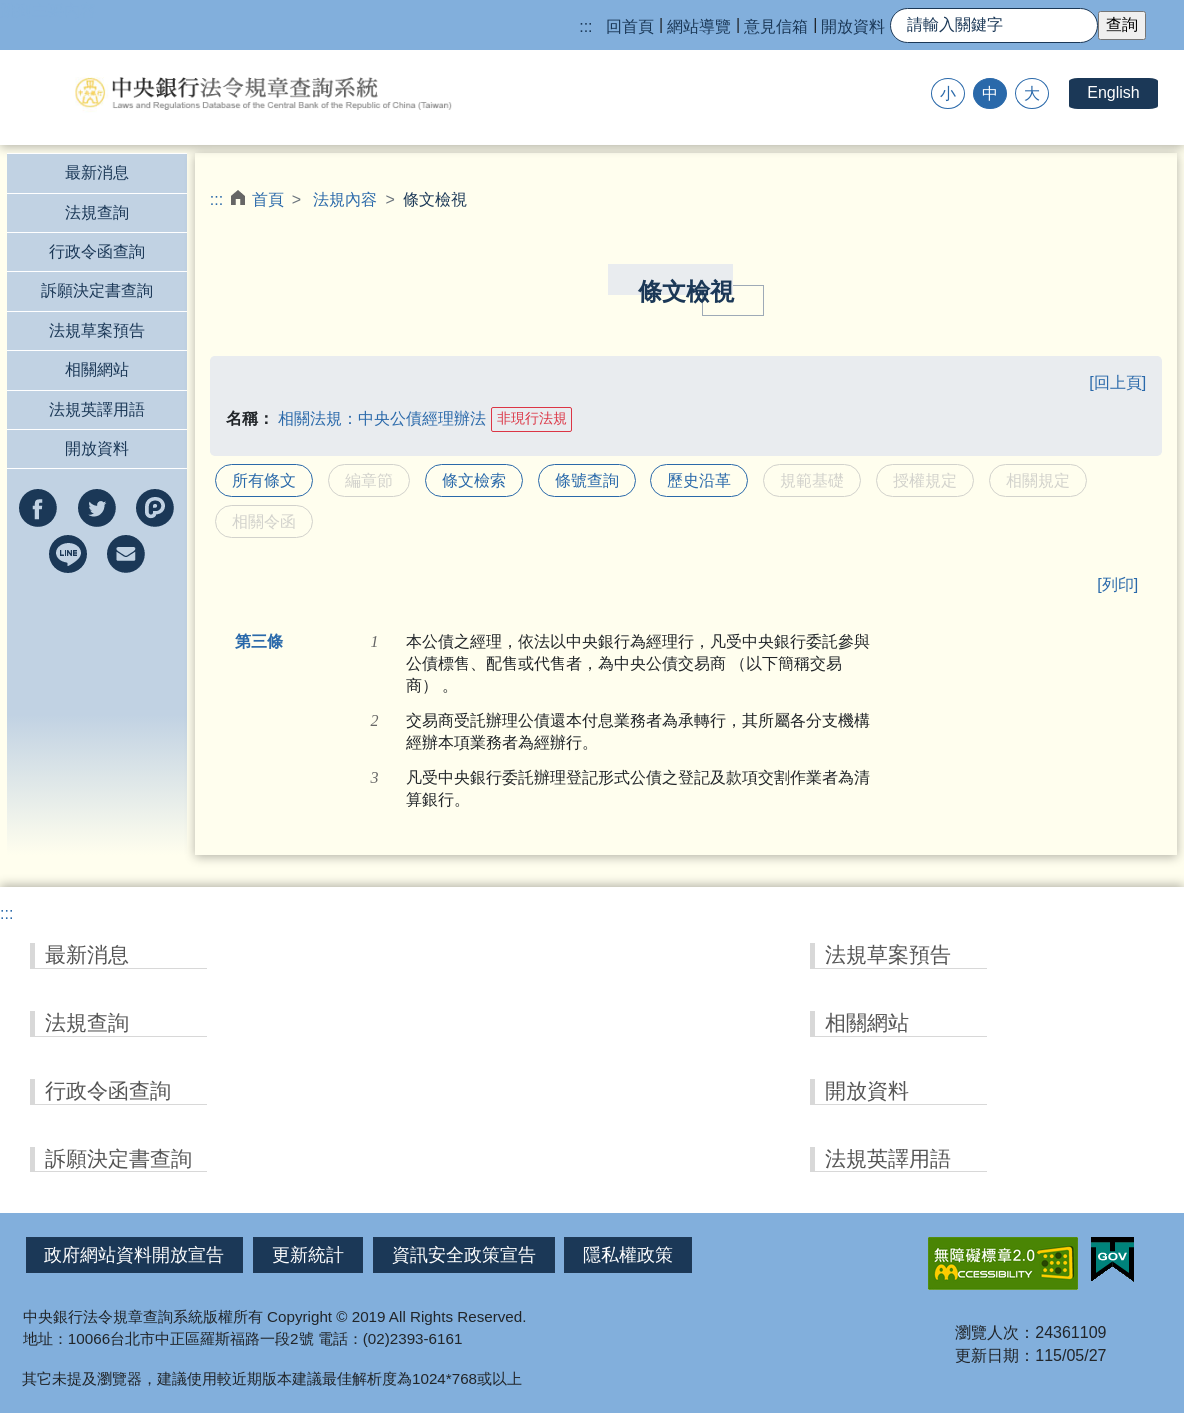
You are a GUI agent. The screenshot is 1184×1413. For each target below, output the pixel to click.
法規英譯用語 (97, 409)
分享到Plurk (155, 508)
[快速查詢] (994, 25)
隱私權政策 (628, 1255)
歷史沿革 (699, 480)
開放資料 (853, 26)
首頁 (268, 199)
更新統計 (308, 1255)
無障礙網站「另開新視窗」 (1003, 1263)
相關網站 (97, 369)
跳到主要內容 (48, 10)
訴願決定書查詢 (97, 290)
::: (585, 26)
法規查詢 (97, 212)
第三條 (259, 641)
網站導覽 (699, 26)
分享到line (68, 554)
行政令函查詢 (97, 251)
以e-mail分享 (126, 554)
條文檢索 (474, 480)
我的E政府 (1112, 1260)
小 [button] (948, 93)
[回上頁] (1117, 382)
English (1113, 92)
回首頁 (630, 26)
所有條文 (264, 480)
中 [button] (990, 93)
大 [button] (1032, 93)
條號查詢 (587, 480)
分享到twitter (97, 508)
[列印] (1117, 584)
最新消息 (97, 172)
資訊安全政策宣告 (464, 1255)
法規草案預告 (97, 330)
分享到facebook (38, 508)
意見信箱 (776, 26)
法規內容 (345, 199)
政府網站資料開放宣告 (134, 1255)
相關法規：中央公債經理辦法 (382, 417)
